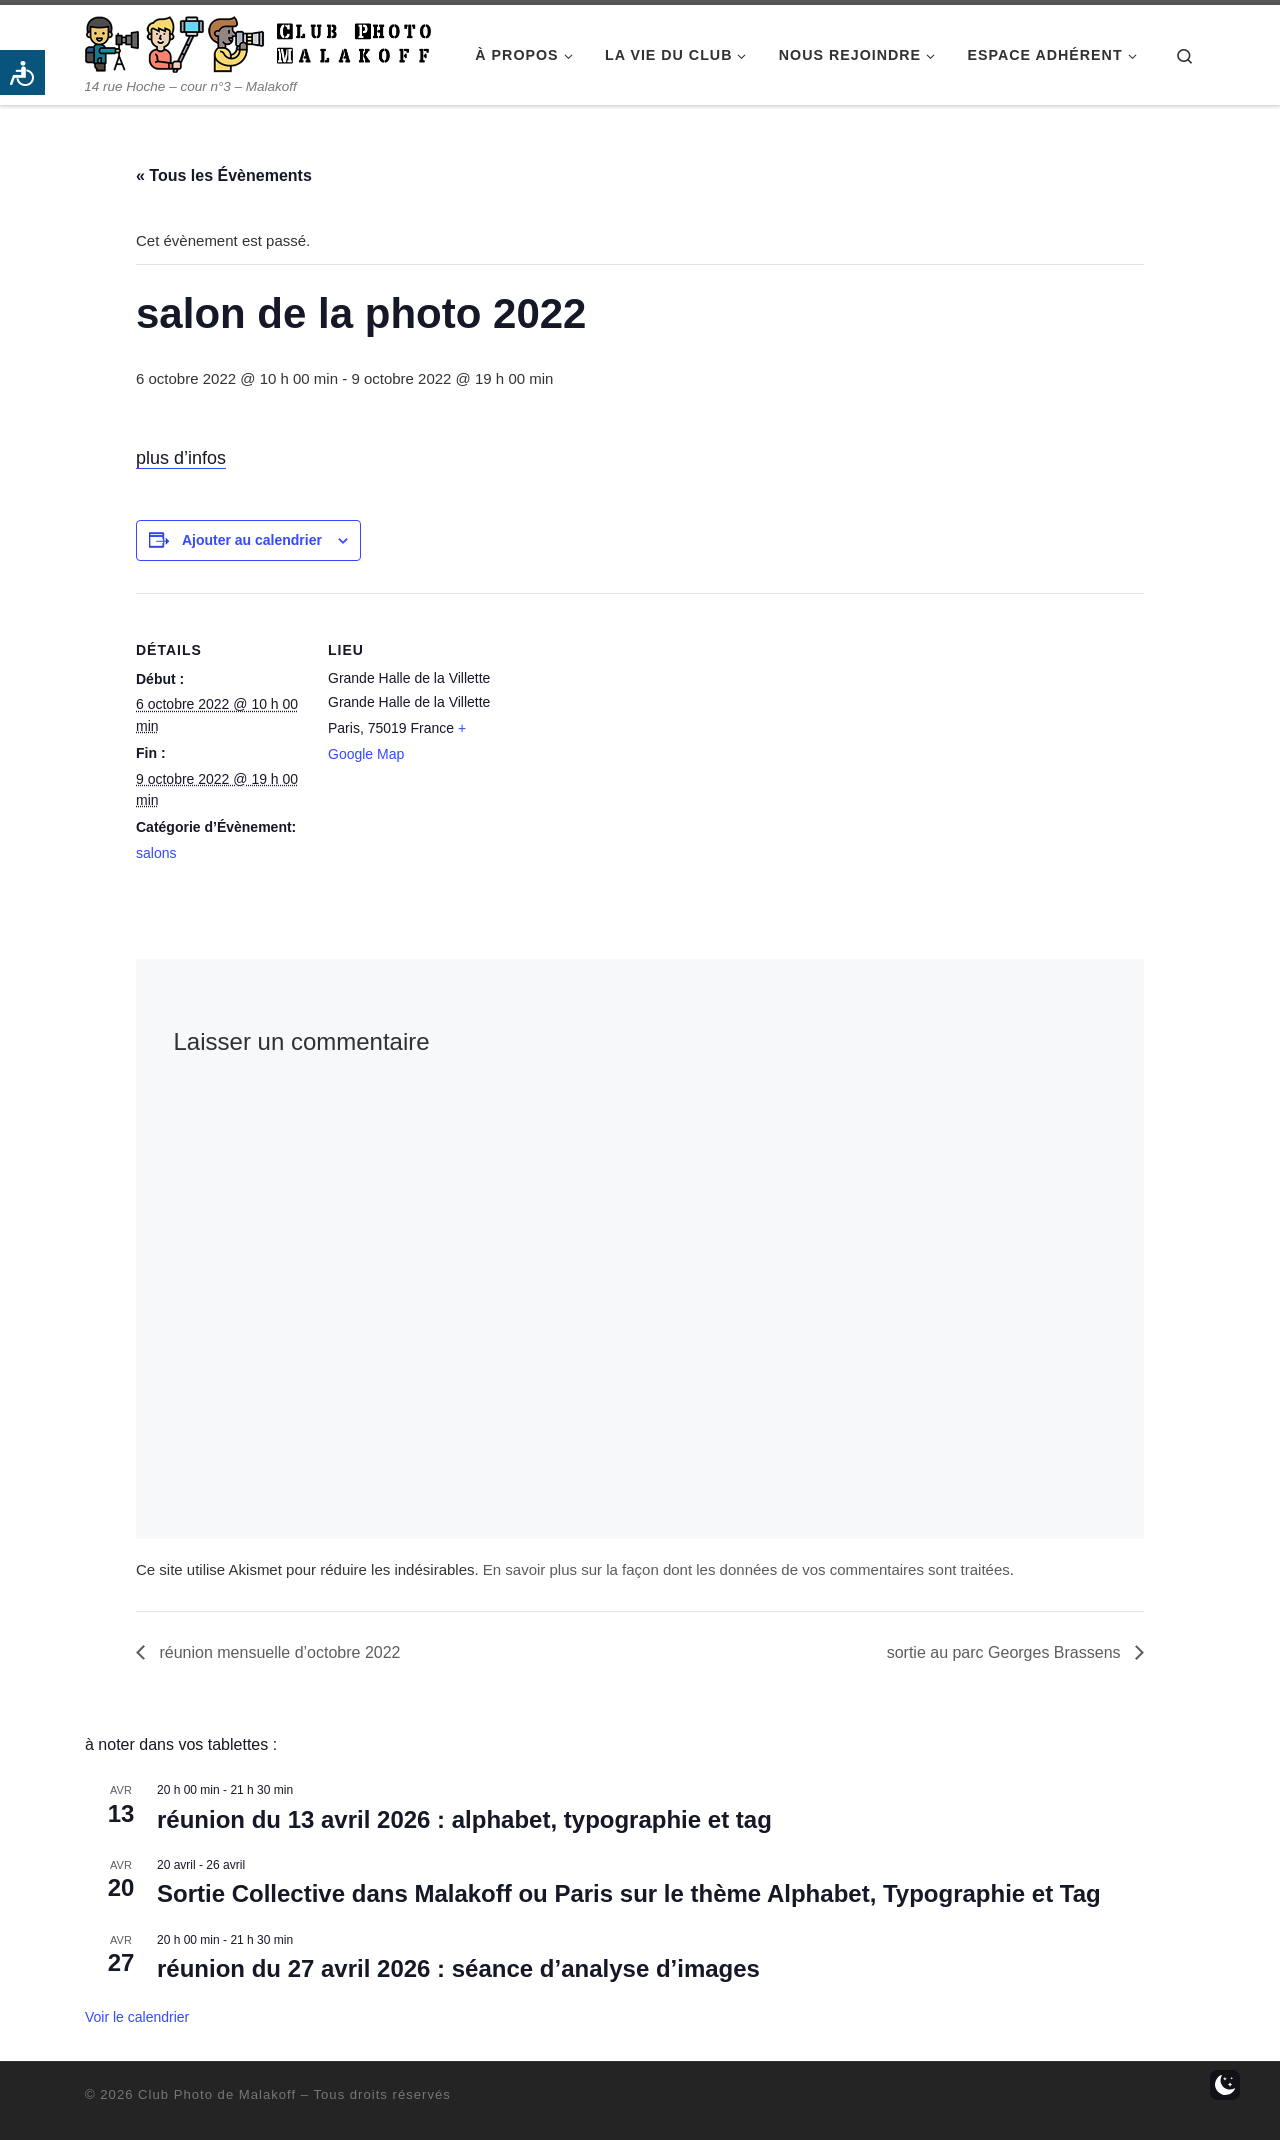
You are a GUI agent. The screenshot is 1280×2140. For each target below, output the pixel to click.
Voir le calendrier (137, 2017)
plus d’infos (181, 458)
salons (156, 853)
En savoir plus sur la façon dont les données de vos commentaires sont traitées (746, 1569)
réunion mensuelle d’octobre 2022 (278, 1652)
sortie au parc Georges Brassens (1006, 1652)
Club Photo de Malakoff (217, 2094)
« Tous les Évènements (224, 175)
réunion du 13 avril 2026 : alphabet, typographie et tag (464, 1819)
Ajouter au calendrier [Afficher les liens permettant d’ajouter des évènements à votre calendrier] (252, 540)
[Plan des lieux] (625, 731)
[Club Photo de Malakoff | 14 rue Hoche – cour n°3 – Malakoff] (258, 41)
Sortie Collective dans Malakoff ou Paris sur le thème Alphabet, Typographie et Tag (629, 1893)
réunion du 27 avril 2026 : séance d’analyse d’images (458, 1968)
